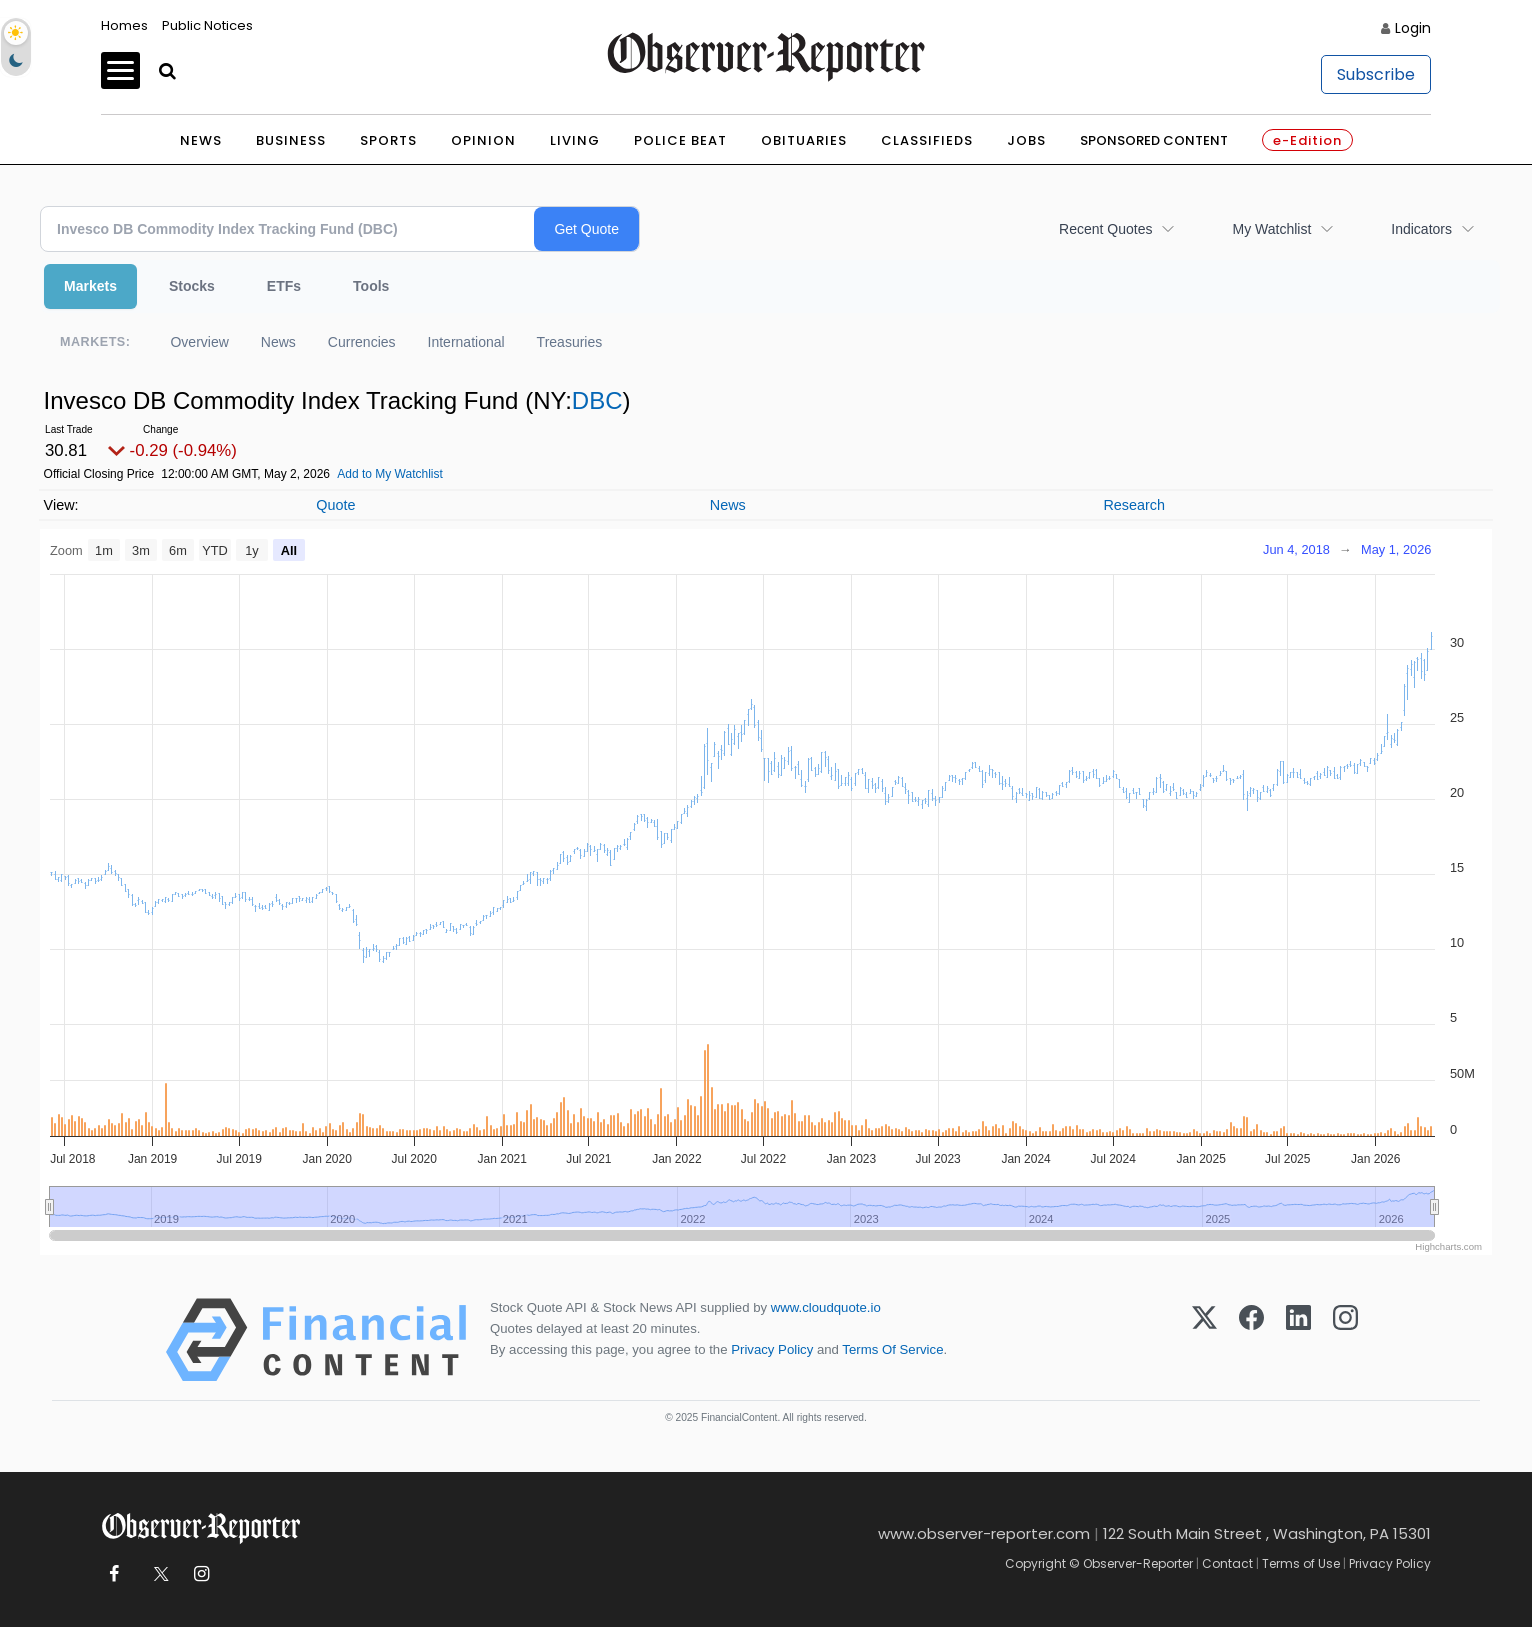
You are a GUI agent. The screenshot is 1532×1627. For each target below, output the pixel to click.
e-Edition (1307, 140)
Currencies (362, 342)
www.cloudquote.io (826, 1307)
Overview (199, 342)
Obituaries (804, 140)
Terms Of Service (892, 1349)
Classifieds (927, 140)
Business (291, 140)
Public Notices (207, 25)
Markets (90, 286)
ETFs (284, 286)
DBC (597, 400)
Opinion (483, 140)
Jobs (1026, 140)
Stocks (192, 286)
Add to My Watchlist (390, 474)
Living (575, 140)
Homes (124, 25)
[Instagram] (1345, 1340)
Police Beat (680, 140)
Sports (388, 140)
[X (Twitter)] (1204, 1340)
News (201, 140)
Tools (371, 286)
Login (1413, 28)
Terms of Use (1301, 1563)
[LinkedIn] (1298, 1340)
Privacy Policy (772, 1349)
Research (1134, 505)
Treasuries (570, 342)
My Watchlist (1271, 229)
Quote (335, 505)
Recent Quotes (1105, 229)
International (466, 342)
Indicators (1421, 229)
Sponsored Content (1154, 140)
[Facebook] (1251, 1340)
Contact (1227, 1563)
